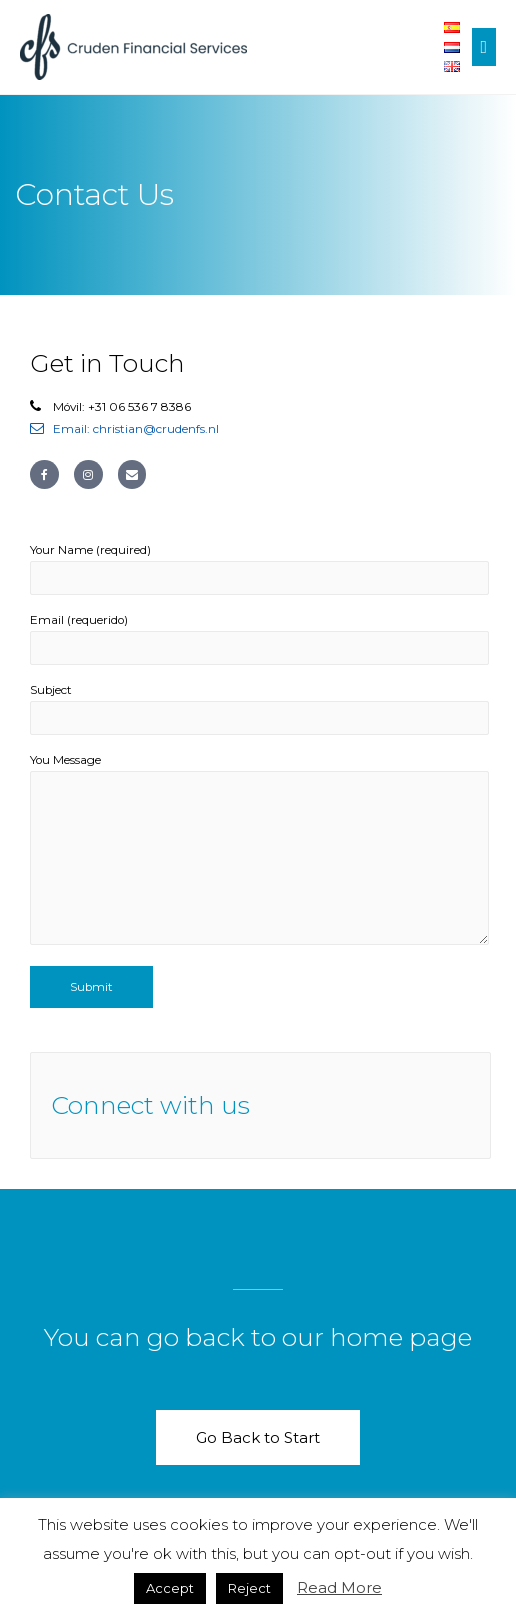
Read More (339, 1587)
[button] (258, 1437)
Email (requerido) (259, 639)
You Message (259, 852)
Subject (259, 709)
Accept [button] (170, 1588)
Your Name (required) (259, 569)
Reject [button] (249, 1588)
